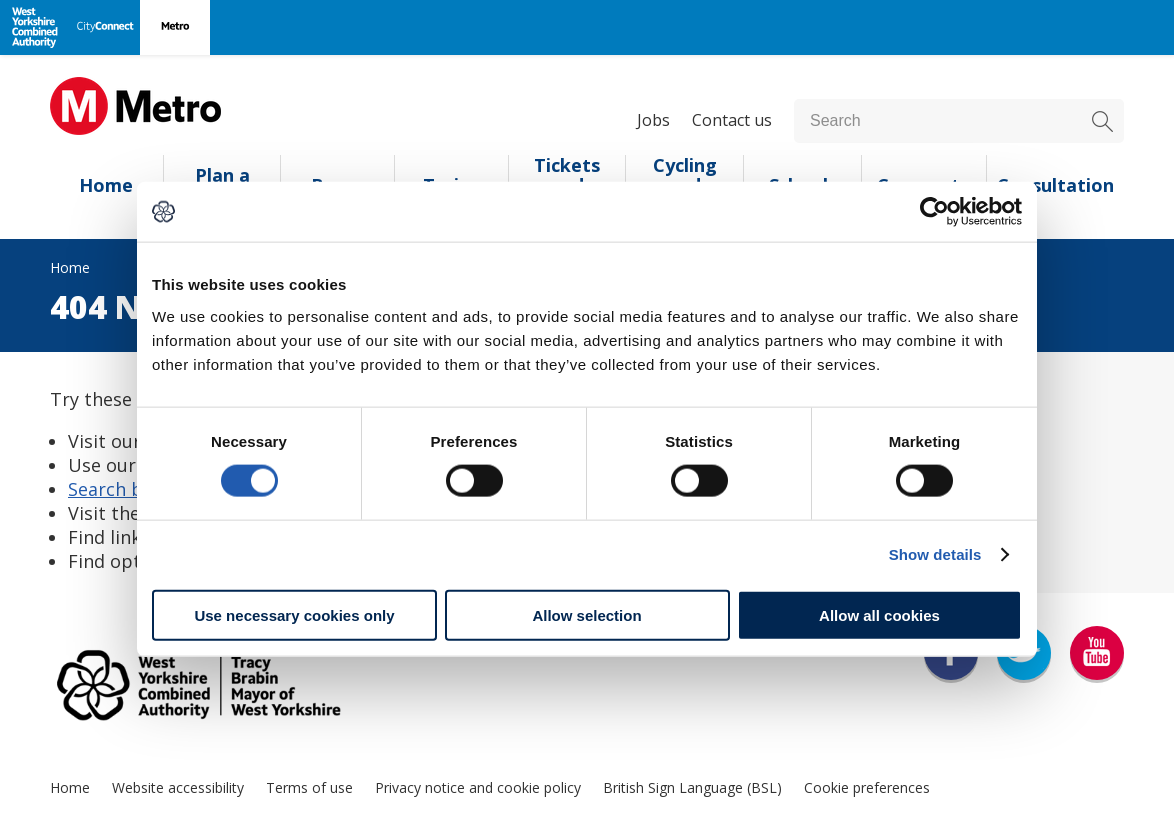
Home (106, 185)
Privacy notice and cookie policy (478, 787)
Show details (935, 554)
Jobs (653, 120)
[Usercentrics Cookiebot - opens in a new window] (934, 212)
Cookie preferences (867, 787)
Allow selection (586, 614)
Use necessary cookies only (294, 614)
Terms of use (309, 787)
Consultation (1055, 185)
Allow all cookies (879, 614)
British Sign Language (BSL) (692, 787)
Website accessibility (178, 787)
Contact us (732, 120)
